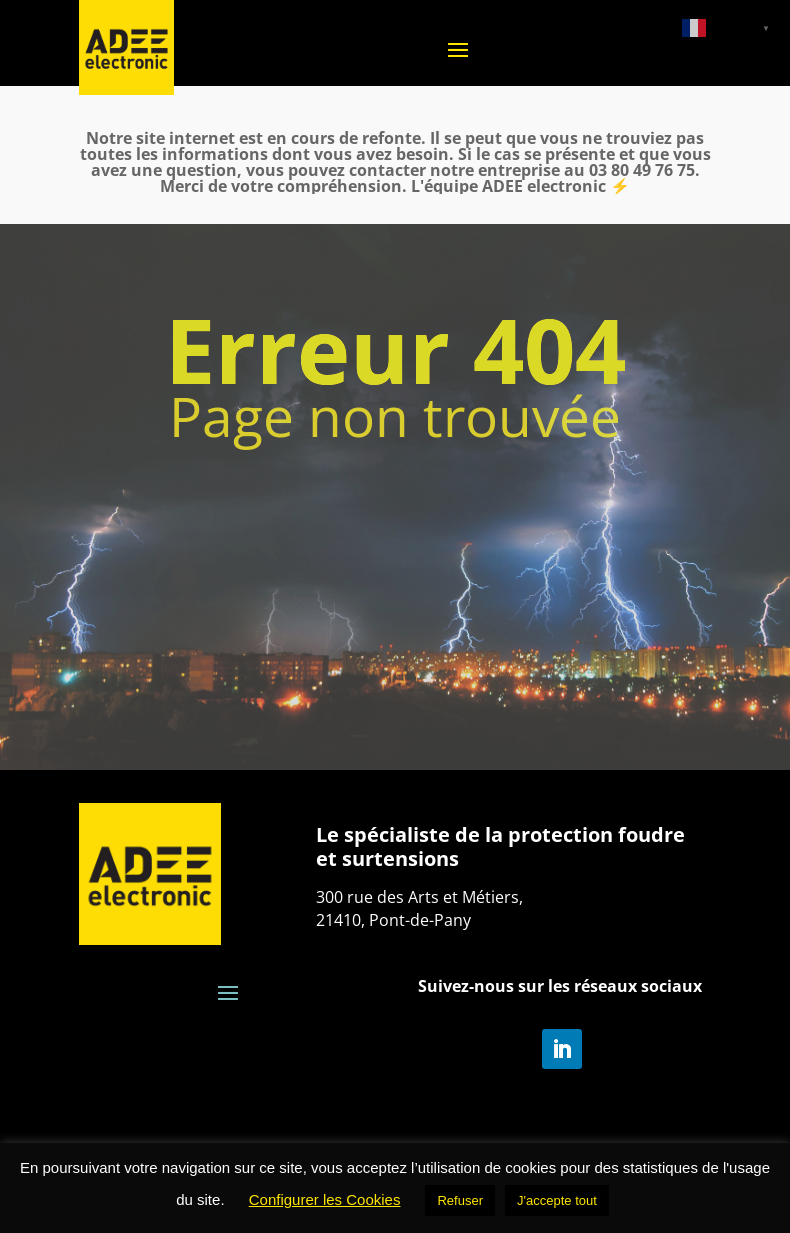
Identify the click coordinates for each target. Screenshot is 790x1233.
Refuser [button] (460, 1200)
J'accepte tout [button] (557, 1200)
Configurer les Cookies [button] (325, 1199)
